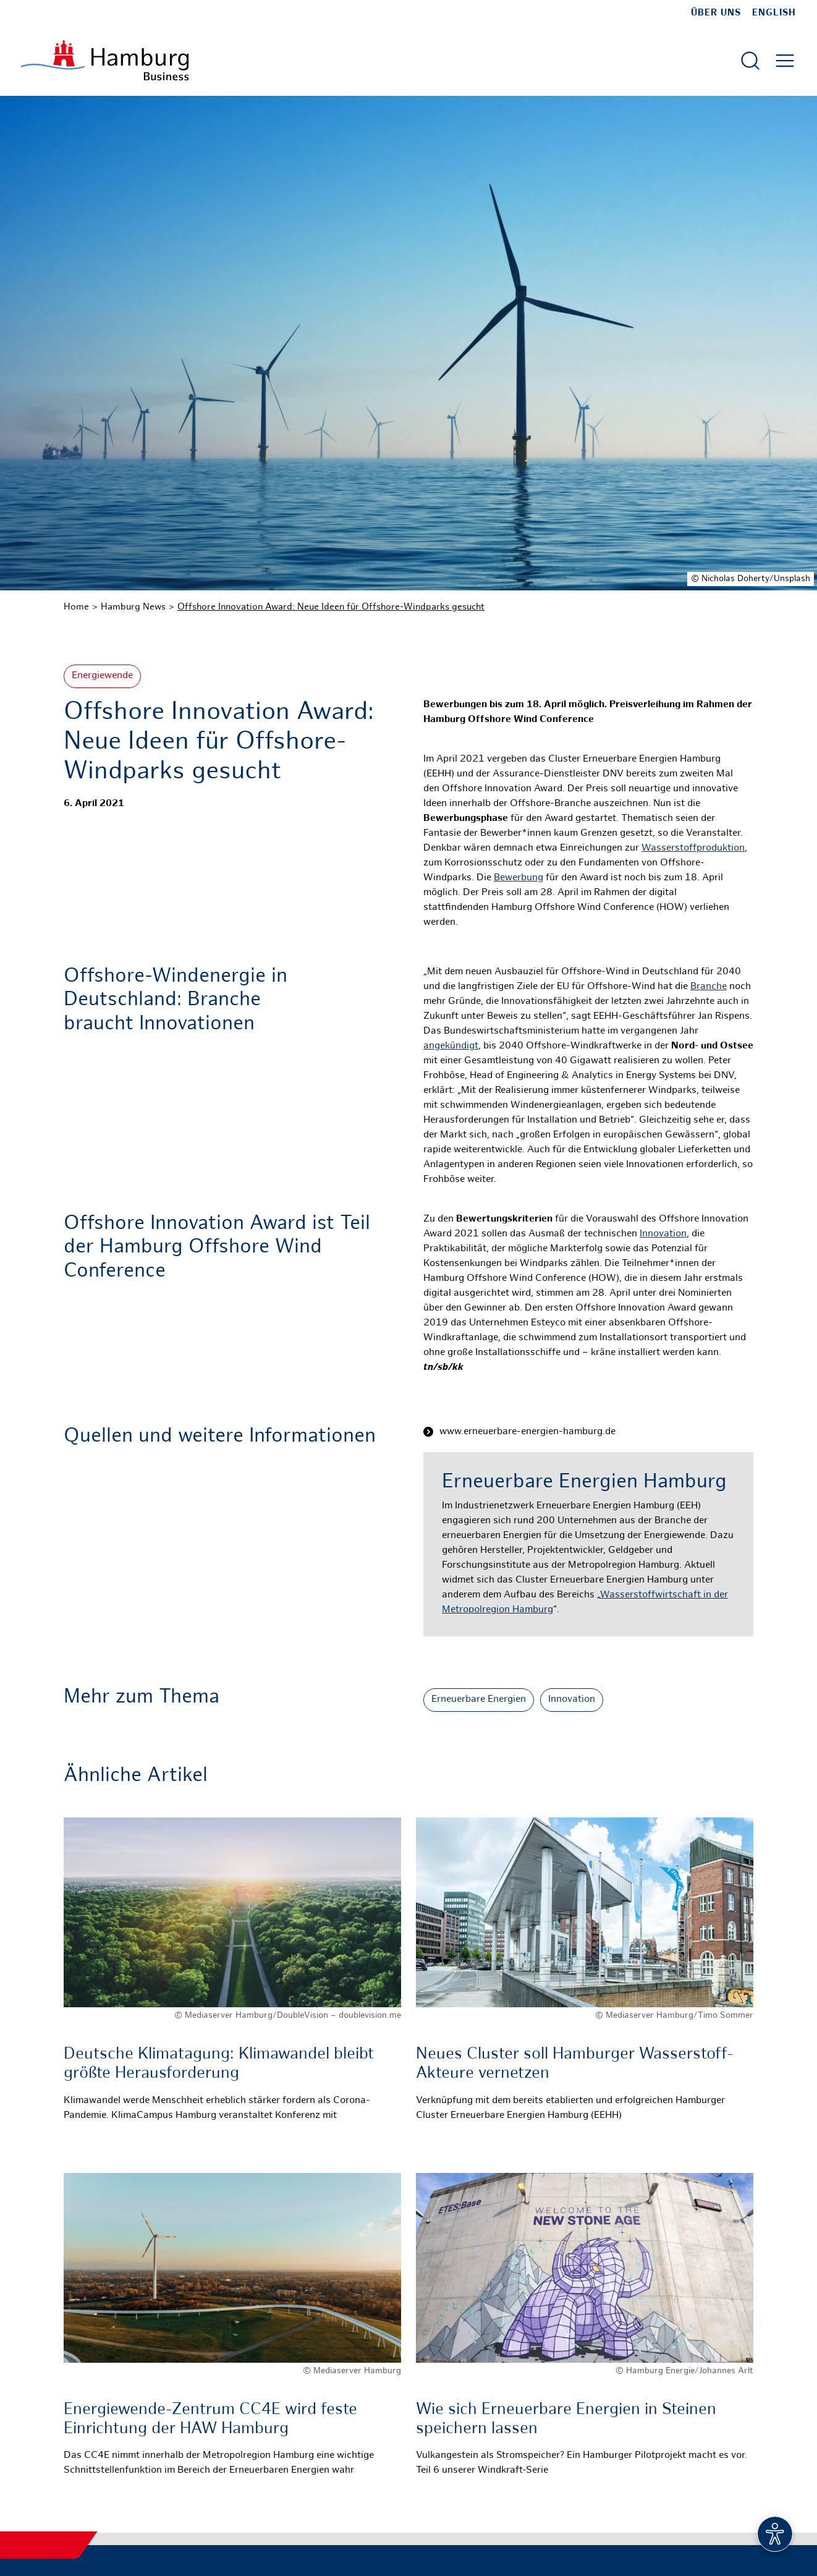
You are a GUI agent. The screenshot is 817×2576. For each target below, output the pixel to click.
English (774, 13)
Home (76, 607)
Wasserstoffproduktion (693, 848)
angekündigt (450, 1046)
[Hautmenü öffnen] (785, 60)
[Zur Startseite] (104, 60)
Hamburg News (133, 607)
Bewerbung (518, 878)
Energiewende (102, 676)
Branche (708, 987)
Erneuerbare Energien (478, 1699)
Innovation (663, 1234)
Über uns (716, 13)
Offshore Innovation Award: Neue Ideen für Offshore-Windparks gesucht (331, 607)
